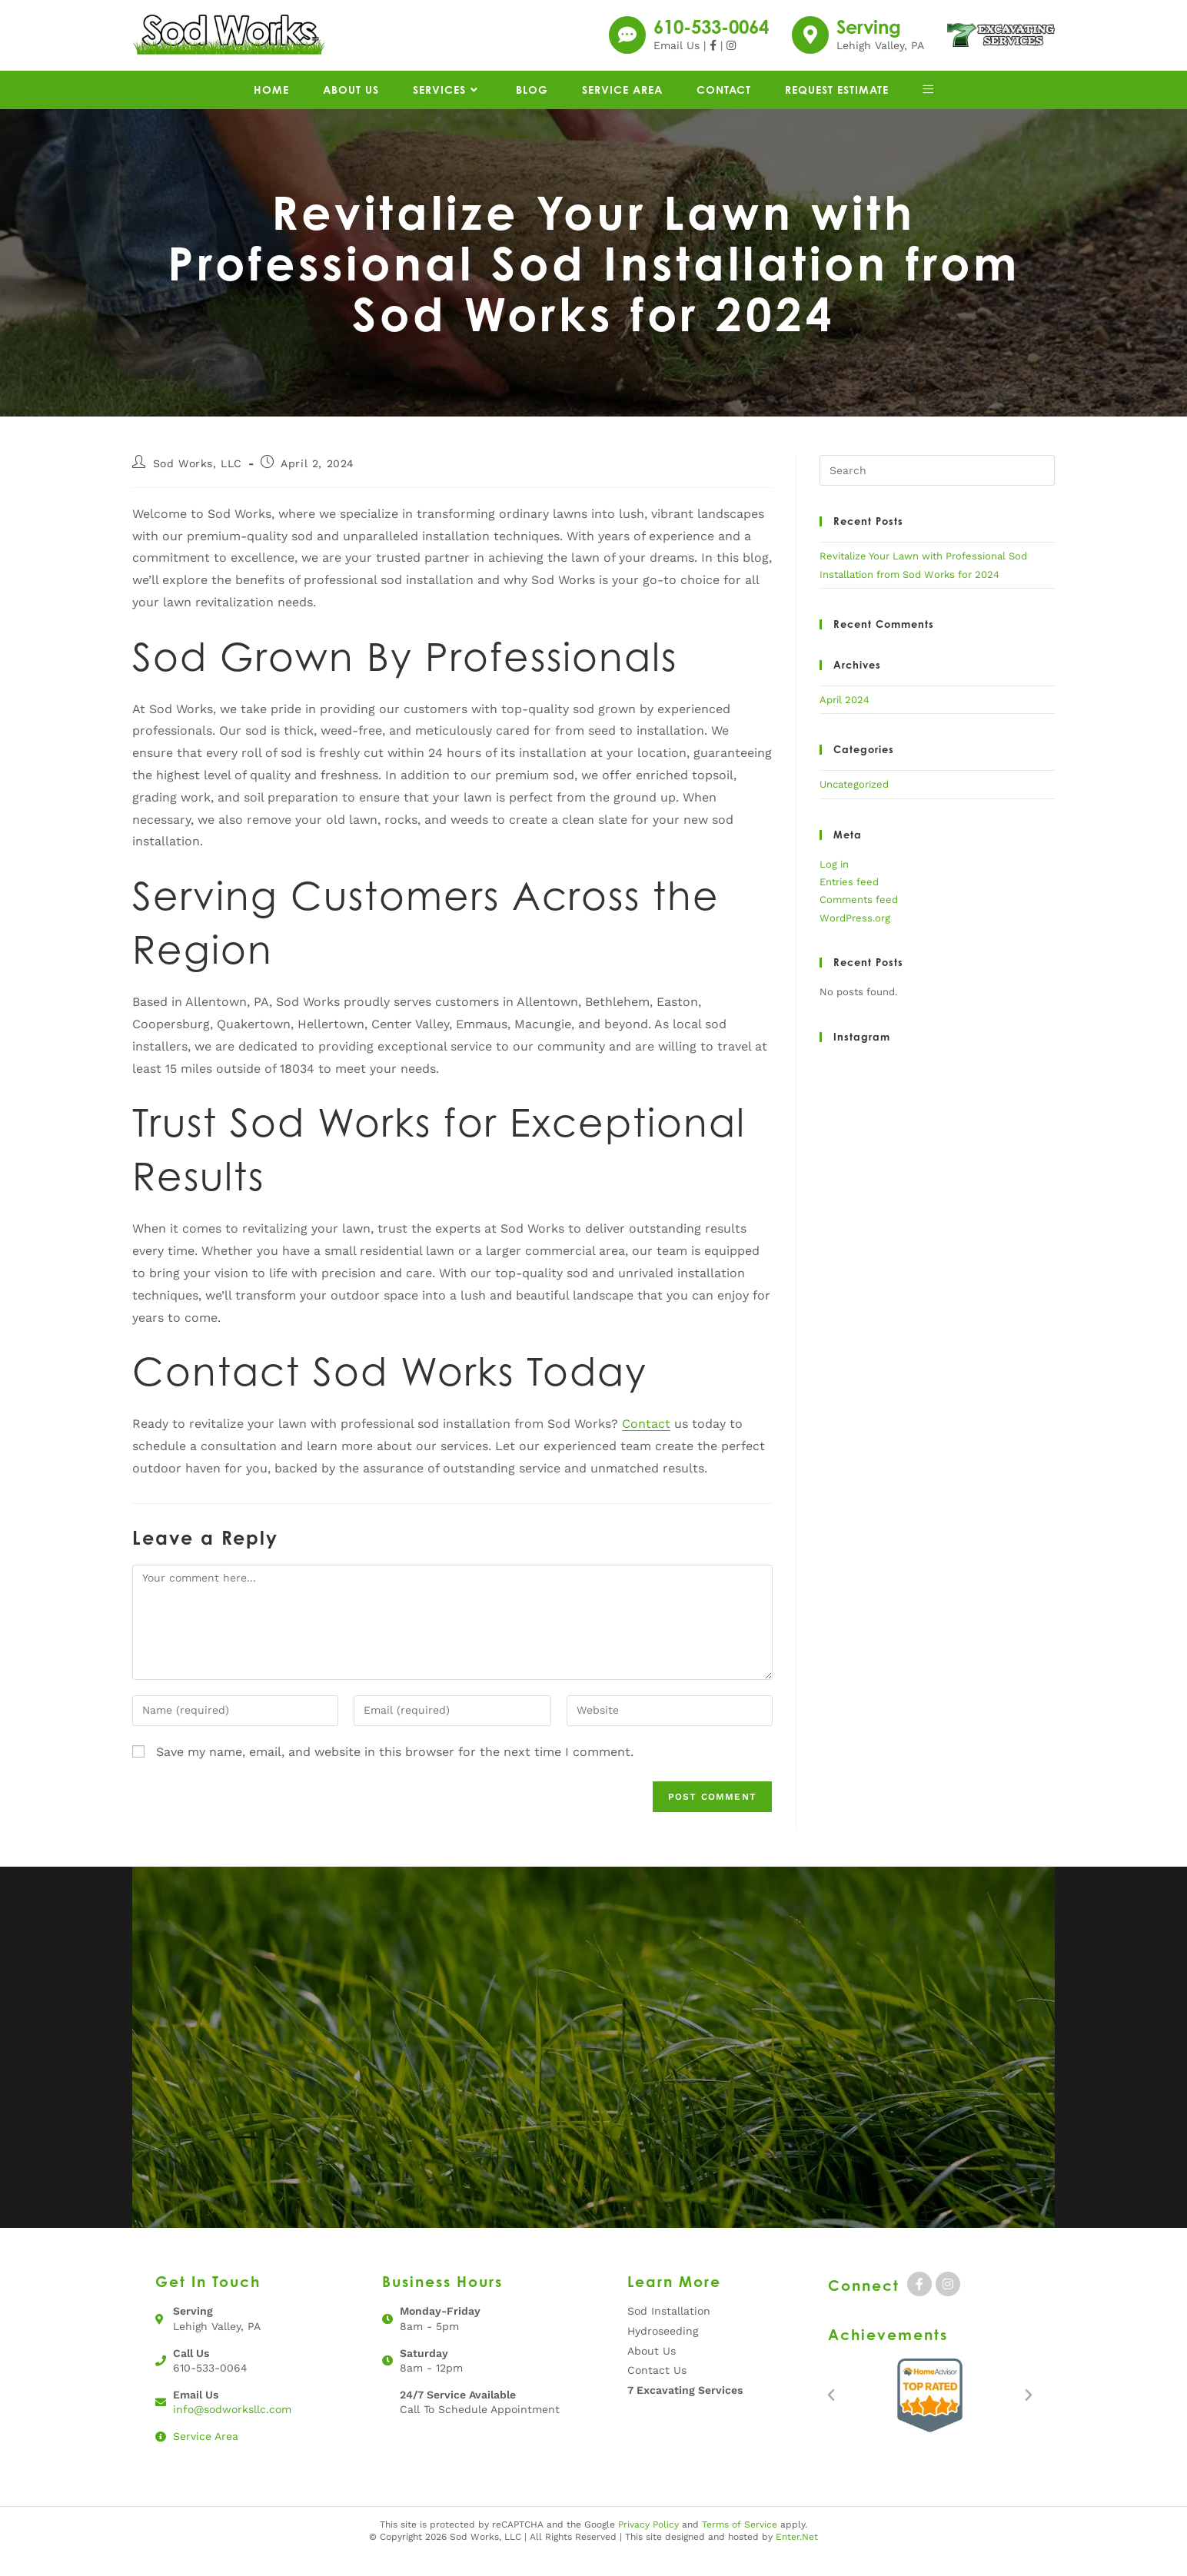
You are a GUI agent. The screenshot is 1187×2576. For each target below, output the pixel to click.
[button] (831, 2416)
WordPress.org (855, 938)
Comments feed (859, 920)
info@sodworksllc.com (232, 2430)
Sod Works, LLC (197, 484)
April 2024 (844, 720)
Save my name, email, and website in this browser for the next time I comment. (394, 1772)
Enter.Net (797, 2557)
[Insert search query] (937, 491)
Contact (646, 1444)
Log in (834, 885)
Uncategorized (854, 805)
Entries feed (849, 902)
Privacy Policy (648, 2544)
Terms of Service (739, 2544)
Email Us (676, 56)
